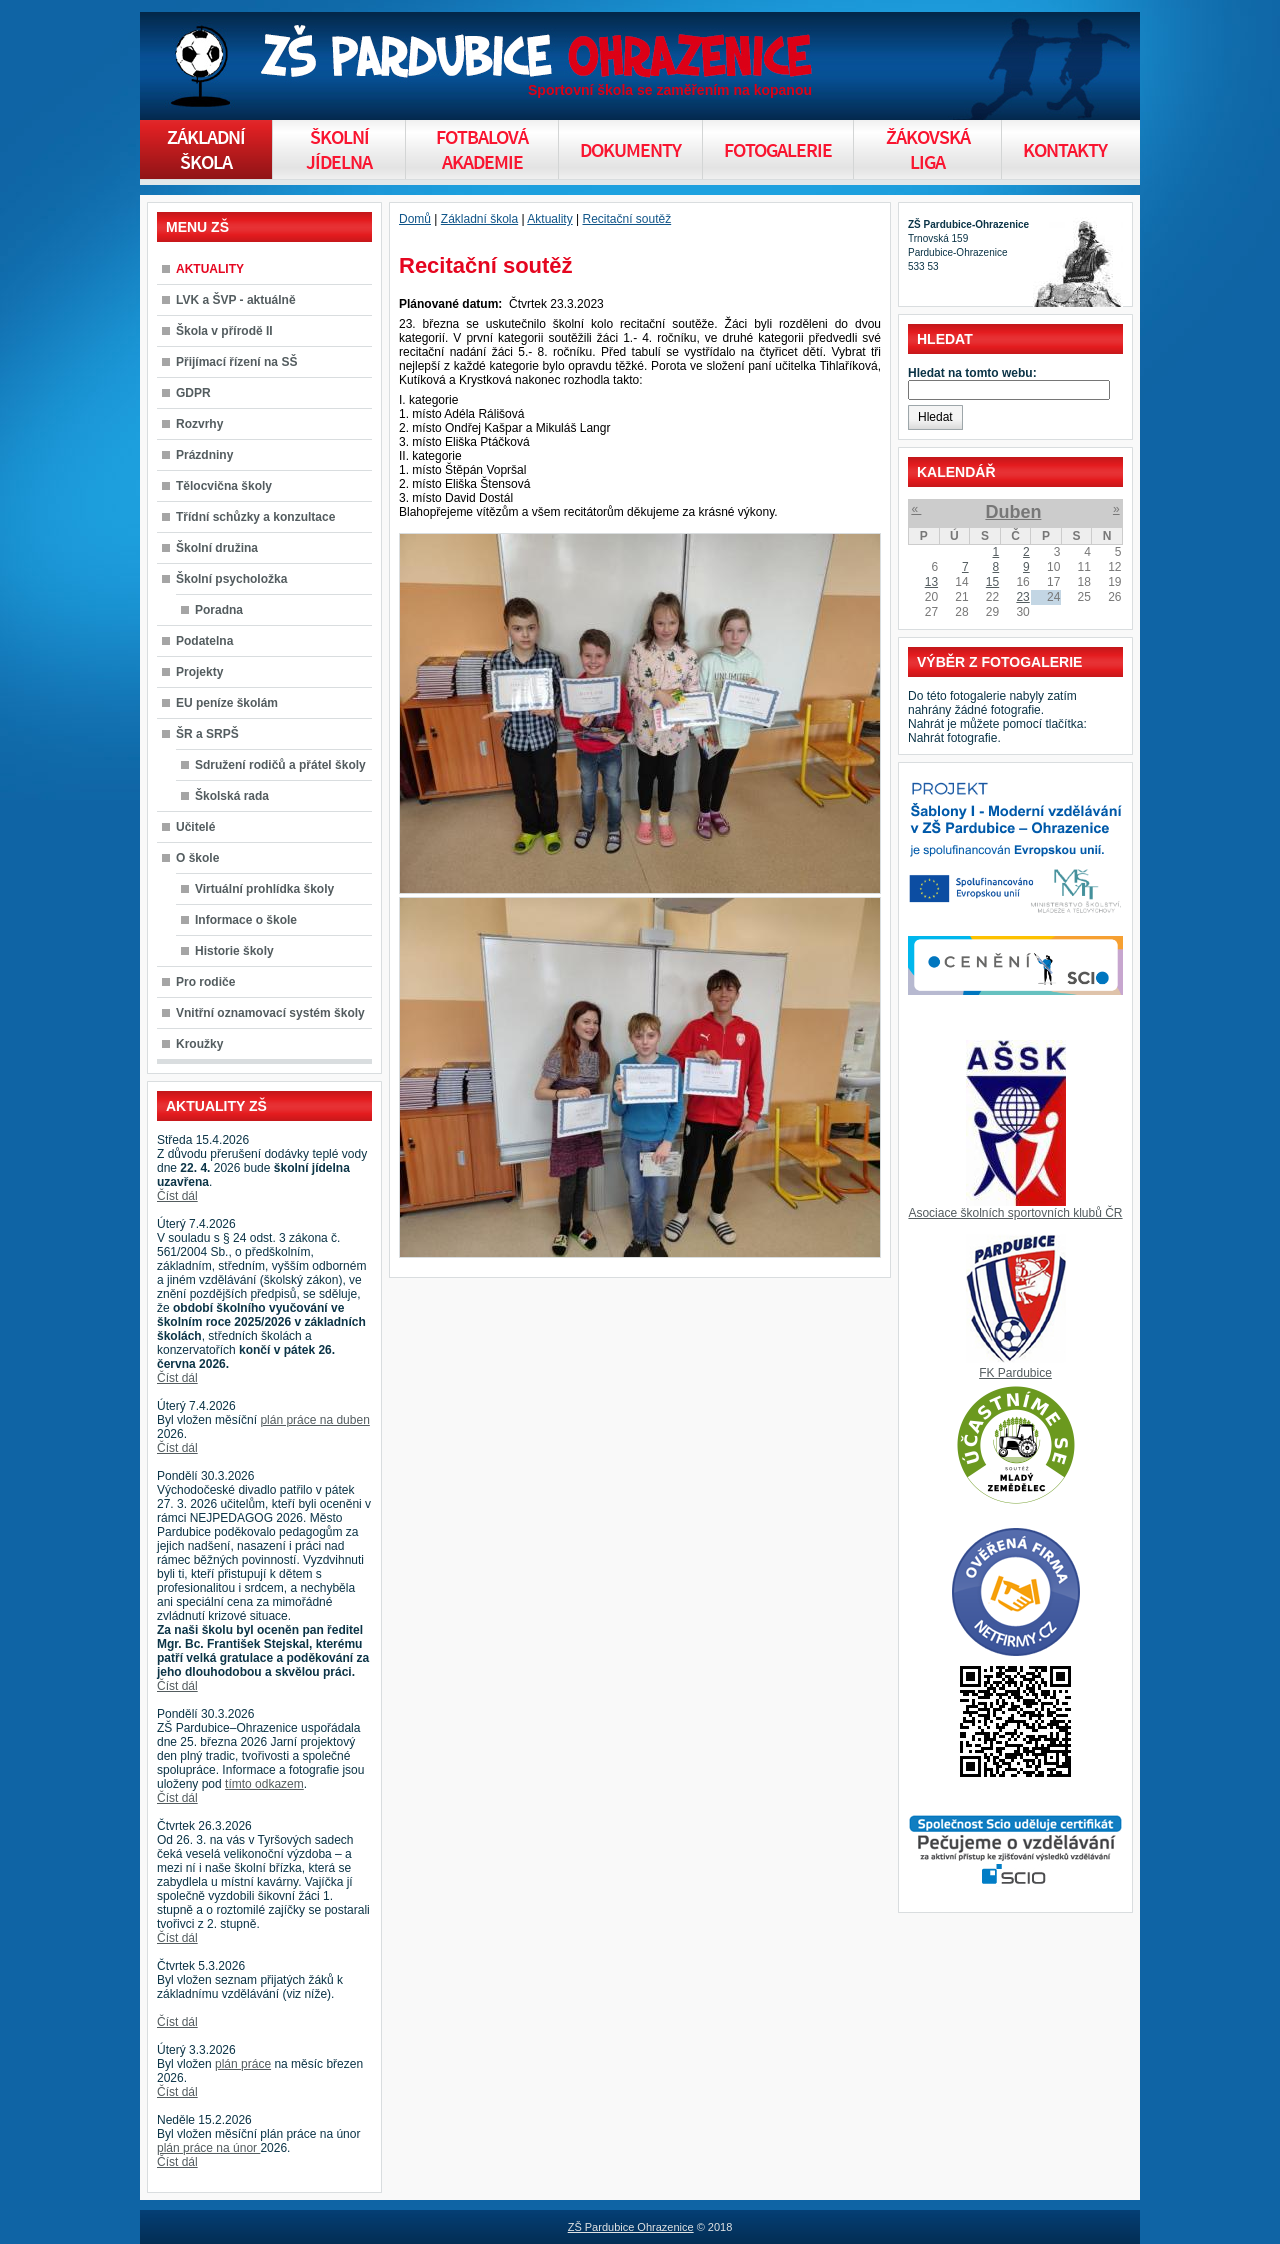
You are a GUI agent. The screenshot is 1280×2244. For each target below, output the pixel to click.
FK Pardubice (1015, 1373)
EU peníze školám (227, 703)
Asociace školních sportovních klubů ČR (1015, 1213)
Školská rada (232, 796)
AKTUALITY (210, 269)
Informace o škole (246, 920)
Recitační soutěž (626, 219)
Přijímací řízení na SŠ (236, 362)
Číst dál (177, 1196)
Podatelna (204, 641)
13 (931, 582)
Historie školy (234, 951)
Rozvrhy (199, 424)
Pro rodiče (205, 982)
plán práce (243, 2064)
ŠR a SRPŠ (207, 734)
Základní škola (479, 219)
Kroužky (199, 1044)
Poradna (219, 610)
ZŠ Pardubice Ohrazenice (631, 2227)
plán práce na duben (314, 1420)
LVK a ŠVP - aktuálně (236, 300)
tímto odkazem (264, 1784)
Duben (1013, 512)
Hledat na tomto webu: (972, 373)
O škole (197, 858)
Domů (415, 219)
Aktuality (549, 219)
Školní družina (217, 548)
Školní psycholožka (231, 579)
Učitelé (195, 827)
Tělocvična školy (224, 486)
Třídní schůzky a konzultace (255, 517)
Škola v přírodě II (224, 331)
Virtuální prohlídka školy (264, 889)
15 (992, 582)
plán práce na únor (208, 2148)
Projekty (199, 672)
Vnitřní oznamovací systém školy (270, 1013)
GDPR (193, 393)
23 (1022, 597)
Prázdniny (204, 455)
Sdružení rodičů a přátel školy (280, 765)
